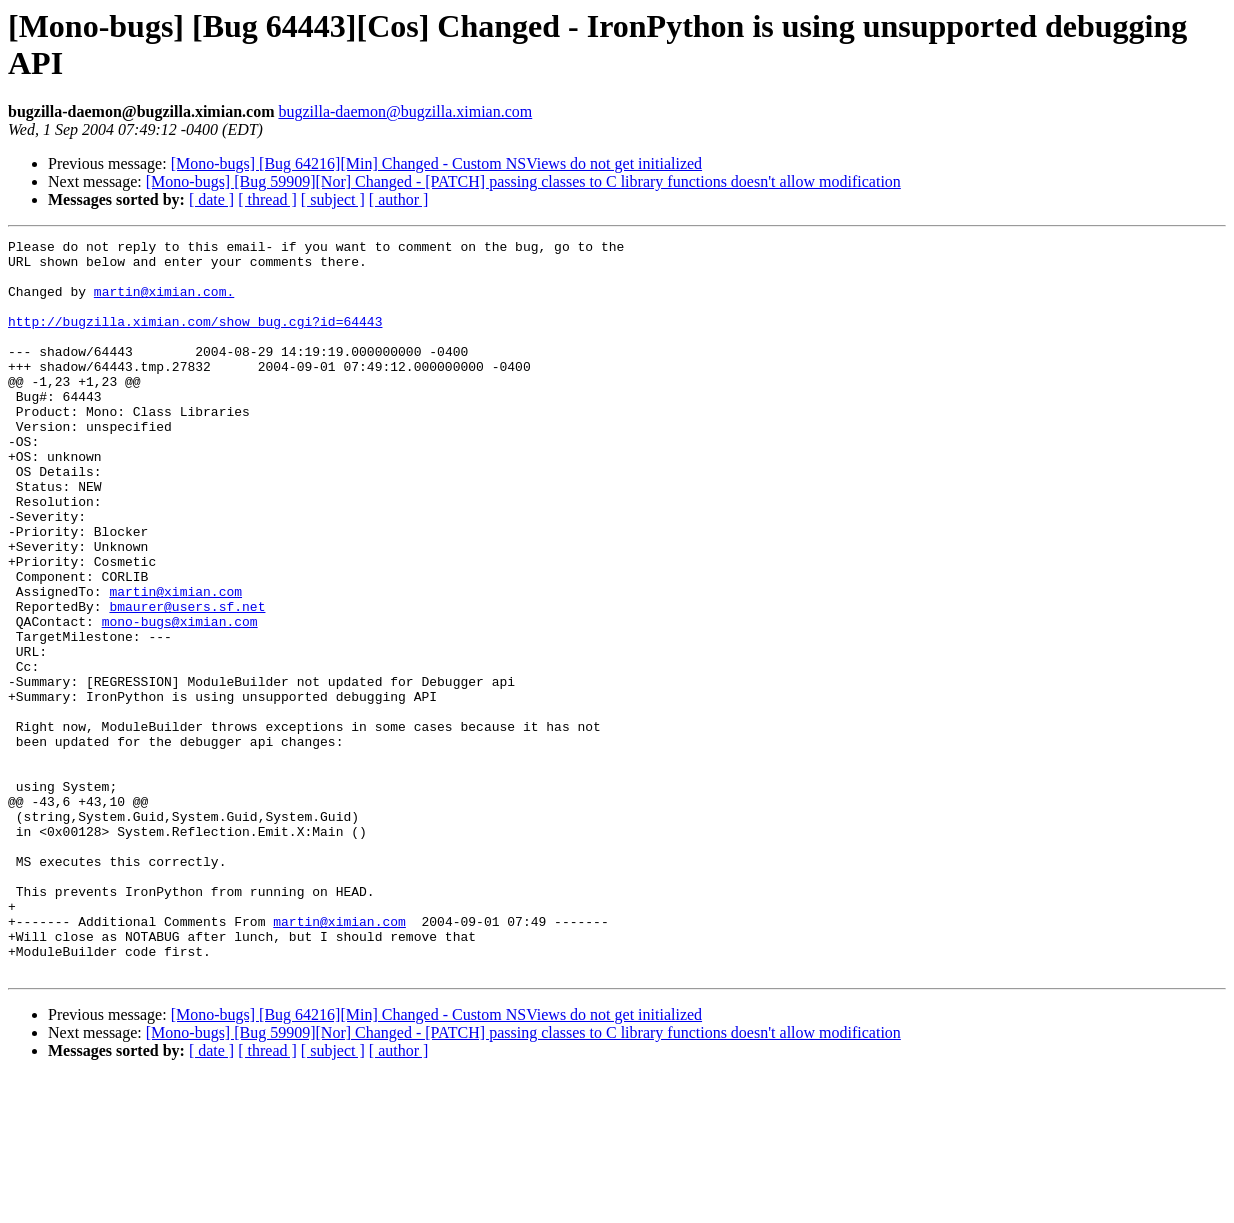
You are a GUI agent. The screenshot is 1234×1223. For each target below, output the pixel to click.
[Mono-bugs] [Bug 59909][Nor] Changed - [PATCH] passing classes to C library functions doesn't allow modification (523, 181)
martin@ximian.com (175, 663)
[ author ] (399, 199)
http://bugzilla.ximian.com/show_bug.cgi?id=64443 (195, 339)
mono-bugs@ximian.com (180, 699)
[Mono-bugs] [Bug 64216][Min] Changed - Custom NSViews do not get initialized (436, 163)
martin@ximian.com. (164, 303)
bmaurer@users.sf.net (187, 681)
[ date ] (211, 199)
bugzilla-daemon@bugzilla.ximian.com (405, 111)
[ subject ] (333, 199)
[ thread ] (267, 199)
